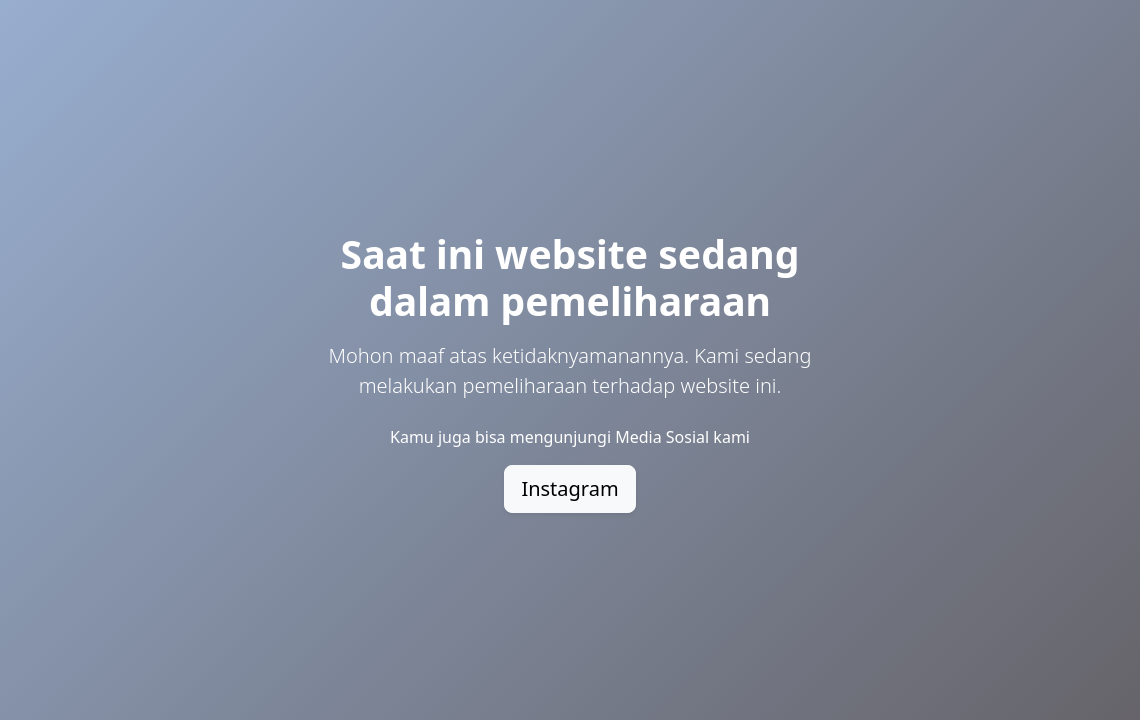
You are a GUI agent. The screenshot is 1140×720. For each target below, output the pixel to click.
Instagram (569, 488)
